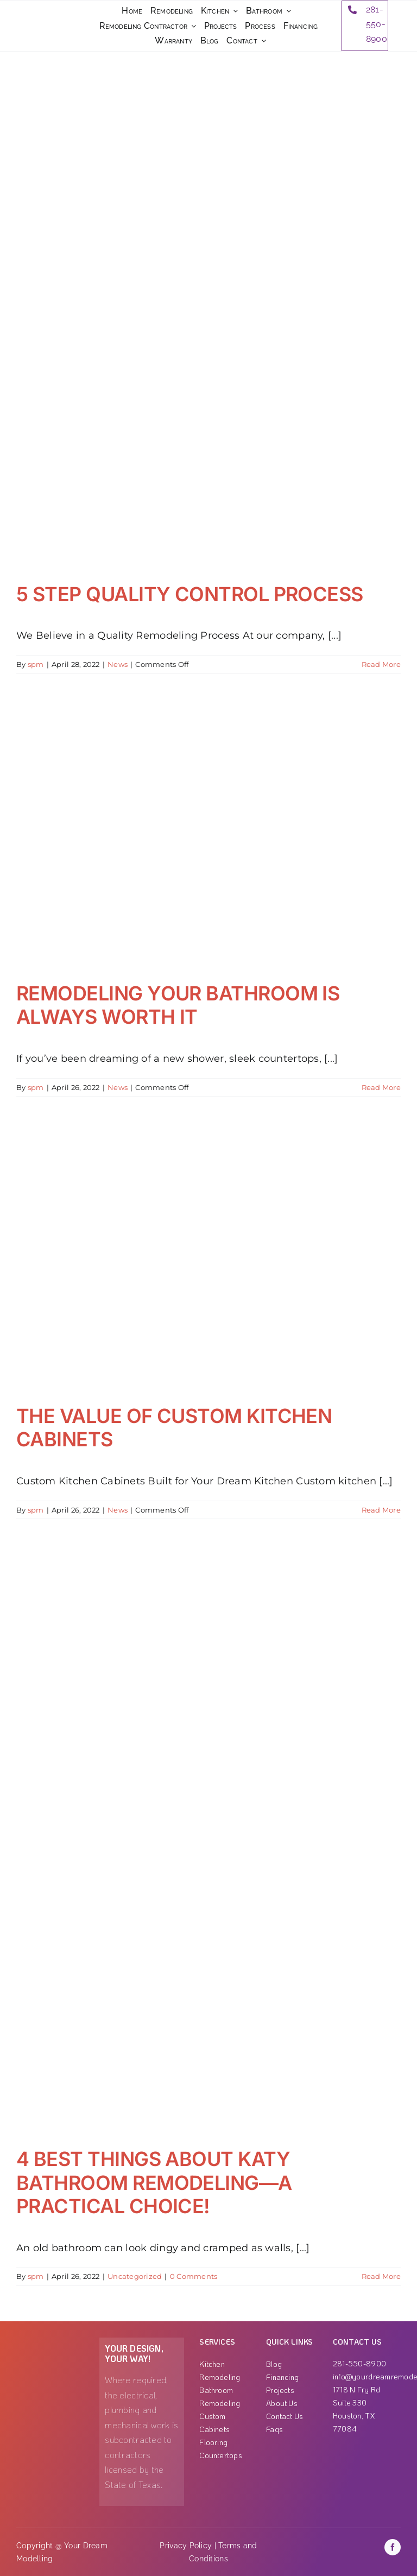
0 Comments (194, 2276)
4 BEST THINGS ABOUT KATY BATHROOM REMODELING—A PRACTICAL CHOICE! (154, 2182)
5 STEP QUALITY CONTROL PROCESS (189, 594)
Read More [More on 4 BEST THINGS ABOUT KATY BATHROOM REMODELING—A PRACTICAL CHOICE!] (381, 2276)
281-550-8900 (376, 24)
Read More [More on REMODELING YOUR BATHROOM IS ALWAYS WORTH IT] (381, 1087)
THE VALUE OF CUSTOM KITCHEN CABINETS (174, 1427)
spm (36, 664)
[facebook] (392, 2547)
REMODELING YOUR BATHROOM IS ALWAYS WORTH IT (177, 1005)
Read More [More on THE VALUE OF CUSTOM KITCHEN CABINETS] (381, 1510)
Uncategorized (135, 2276)
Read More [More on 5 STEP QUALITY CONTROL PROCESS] (381, 664)
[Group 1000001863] (52, 2342)
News (118, 664)
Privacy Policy (186, 2545)
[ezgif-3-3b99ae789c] (45, 20)
